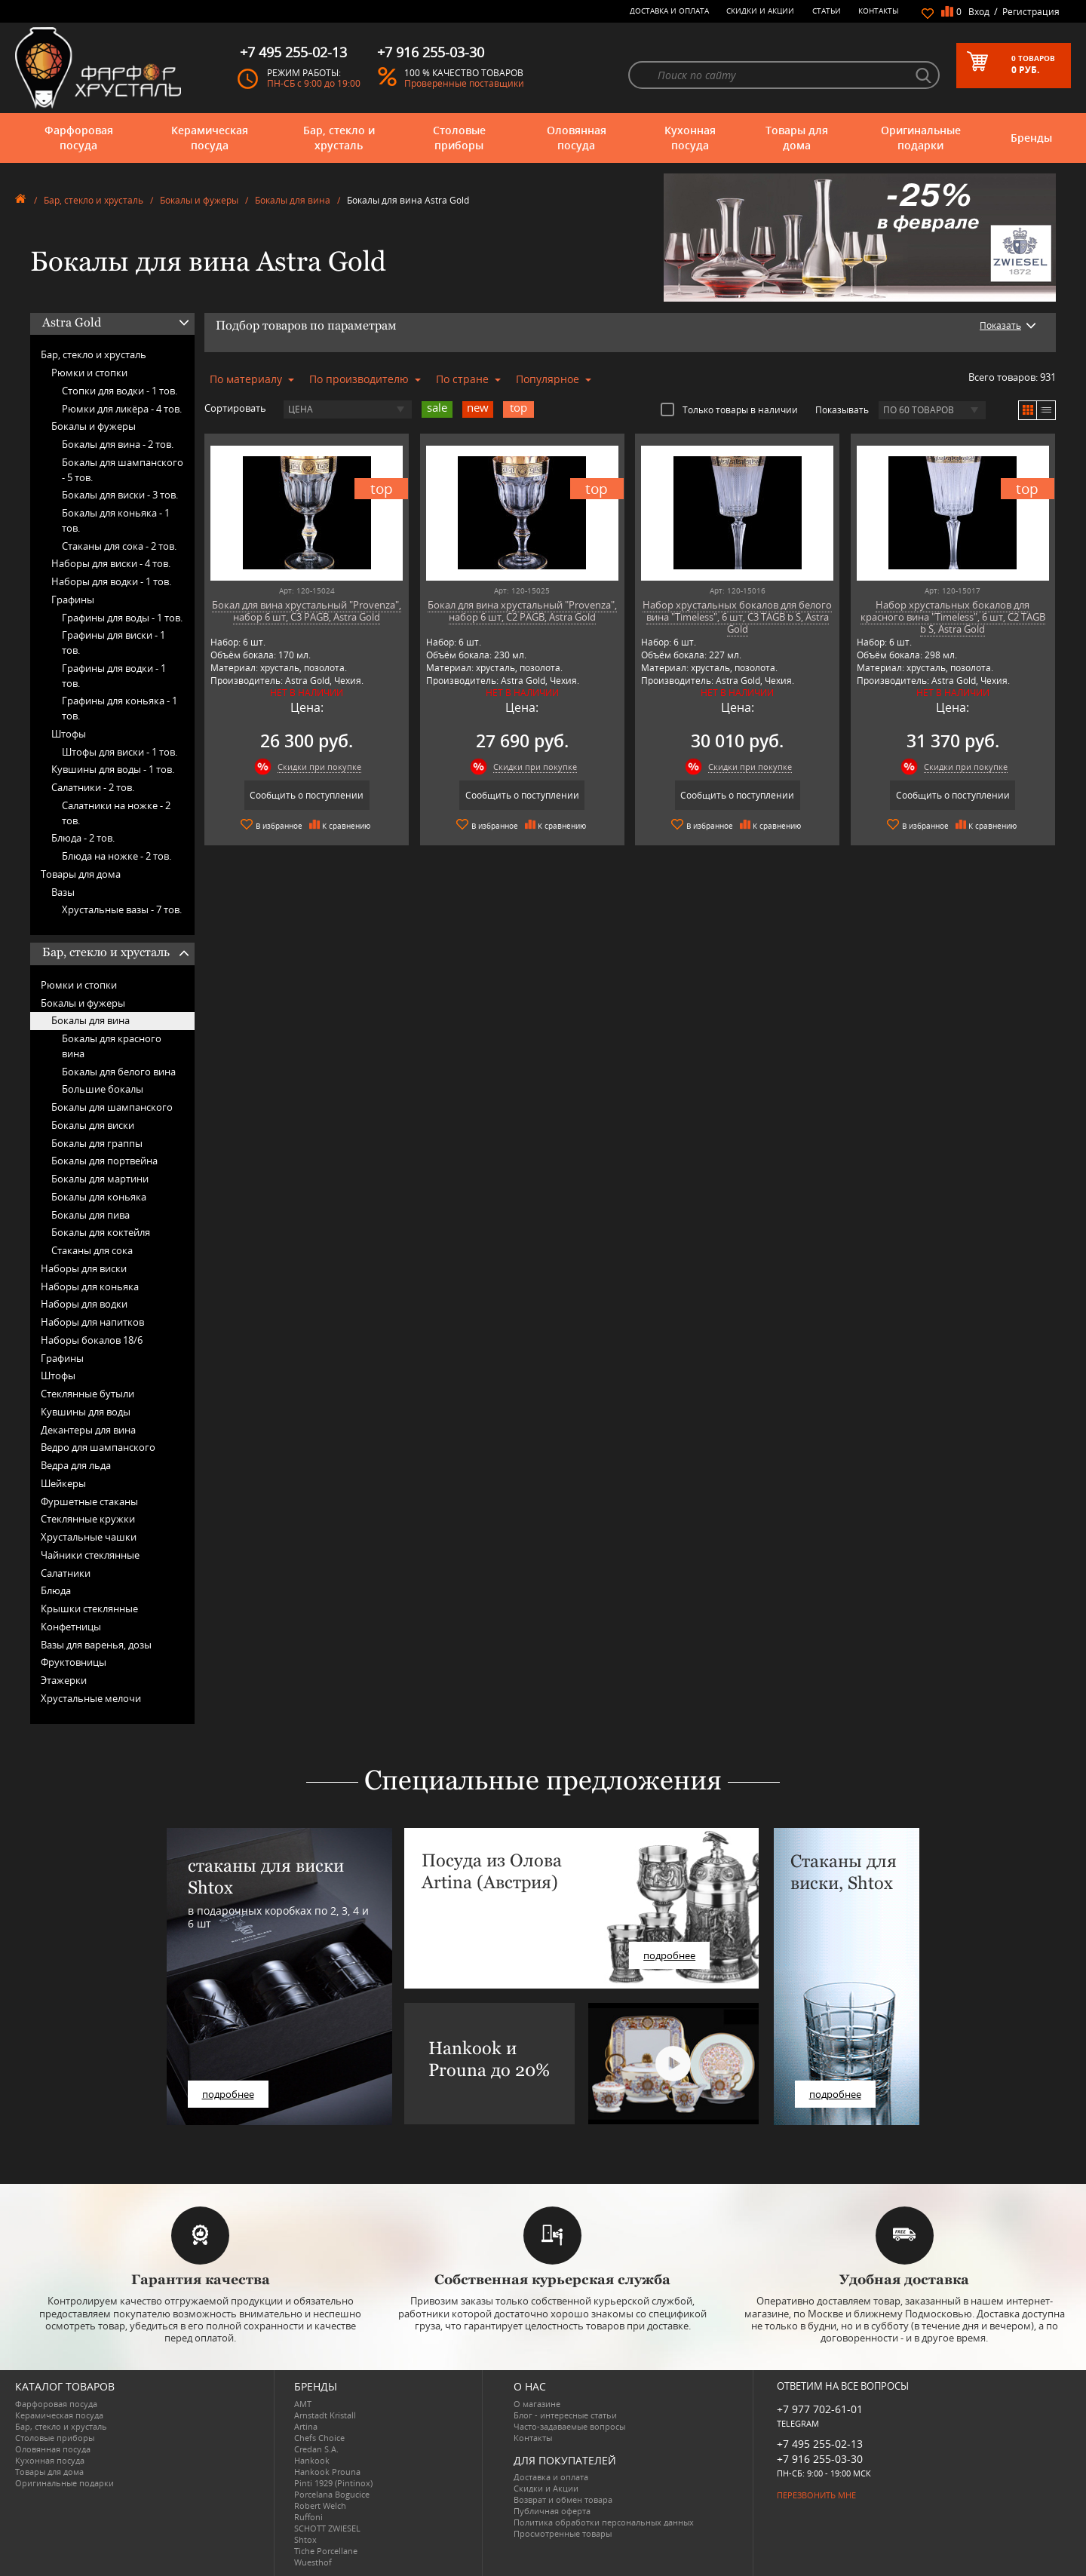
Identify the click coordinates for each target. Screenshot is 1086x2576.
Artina (306, 2426)
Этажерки (64, 1680)
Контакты (878, 10)
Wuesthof (313, 2562)
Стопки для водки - (119, 390)
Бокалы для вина (292, 200)
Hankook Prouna (327, 2471)
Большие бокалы (102, 1089)
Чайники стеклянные (90, 1555)
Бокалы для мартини (100, 1178)
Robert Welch (320, 2505)
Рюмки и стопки (89, 372)
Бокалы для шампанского (112, 1107)
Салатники (65, 1573)
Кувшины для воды (85, 1411)
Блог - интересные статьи (565, 2415)
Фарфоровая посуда (78, 137)
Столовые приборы (459, 137)
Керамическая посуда (209, 137)
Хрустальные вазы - (122, 909)
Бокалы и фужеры (199, 200)
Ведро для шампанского (98, 1447)
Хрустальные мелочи (91, 1698)
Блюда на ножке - (116, 856)
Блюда (56, 1590)
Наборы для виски (84, 1268)
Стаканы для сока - (119, 546)
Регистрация (1031, 11)
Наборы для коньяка (90, 1286)
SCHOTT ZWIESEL (327, 2528)
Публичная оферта (552, 2510)
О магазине (537, 2403)
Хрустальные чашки (89, 1537)
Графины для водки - (114, 675)
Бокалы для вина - (117, 444)
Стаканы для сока (92, 1250)
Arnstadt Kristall (325, 2415)
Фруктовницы (73, 1662)
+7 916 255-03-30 (820, 2459)
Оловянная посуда (576, 137)
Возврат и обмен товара (563, 2499)
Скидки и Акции (760, 10)
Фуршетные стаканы (89, 1501)
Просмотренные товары (563, 2533)
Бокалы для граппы (97, 1143)
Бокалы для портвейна (104, 1160)
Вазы (63, 892)
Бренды (1031, 137)
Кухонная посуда (690, 137)
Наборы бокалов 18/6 (92, 1340)
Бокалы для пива (90, 1215)
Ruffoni (308, 2516)
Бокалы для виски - (120, 494)
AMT (302, 2403)
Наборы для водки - (111, 581)
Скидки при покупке (319, 766)
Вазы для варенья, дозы (96, 1644)
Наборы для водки (84, 1304)
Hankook (312, 2460)
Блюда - (83, 838)
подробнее (228, 2094)
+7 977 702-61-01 (820, 2409)
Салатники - (92, 787)
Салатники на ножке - (116, 813)
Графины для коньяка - (119, 708)
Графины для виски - (113, 642)
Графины (72, 599)
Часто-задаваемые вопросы (569, 2426)
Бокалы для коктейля (100, 1232)
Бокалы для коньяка (98, 1197)
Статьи (826, 10)
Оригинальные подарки (921, 137)
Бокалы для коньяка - (116, 520)
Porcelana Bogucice (332, 2494)
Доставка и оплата (669, 10)
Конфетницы (71, 1626)
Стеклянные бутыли (87, 1393)
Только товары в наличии (729, 409)
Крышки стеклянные (89, 1608)
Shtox (305, 2539)
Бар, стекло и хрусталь (339, 137)
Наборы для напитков (92, 1322)
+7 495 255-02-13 (820, 2443)
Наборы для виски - (110, 563)
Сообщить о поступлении (307, 795)
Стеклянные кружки (88, 1519)
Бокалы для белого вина (119, 1071)
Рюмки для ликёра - (122, 409)
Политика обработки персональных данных (604, 2522)
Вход (978, 11)
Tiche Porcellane (325, 2550)
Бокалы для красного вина (111, 1046)
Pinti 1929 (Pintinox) (333, 2483)
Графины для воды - (122, 617)
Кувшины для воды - (112, 769)
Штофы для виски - (119, 752)
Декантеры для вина (88, 1430)
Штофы (68, 734)
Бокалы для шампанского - (122, 469)
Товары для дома (796, 137)
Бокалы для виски (92, 1125)
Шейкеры (63, 1483)
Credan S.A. (316, 2449)
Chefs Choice (319, 2437)
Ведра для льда (76, 1465)
